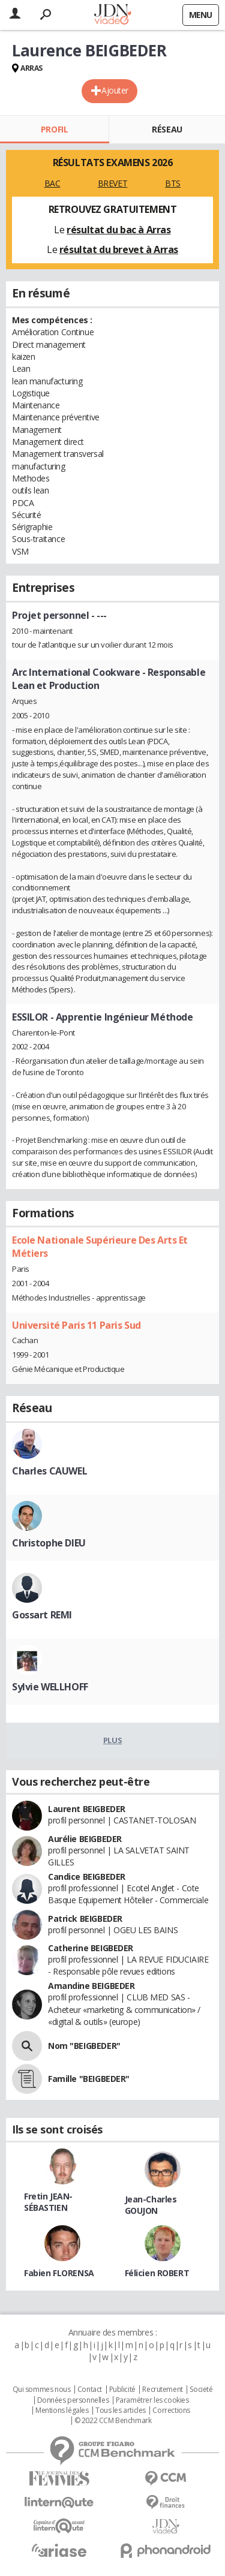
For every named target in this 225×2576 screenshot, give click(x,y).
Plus (112, 1740)
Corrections (171, 2410)
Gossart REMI (42, 1614)
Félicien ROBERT (157, 2273)
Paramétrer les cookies (152, 2400)
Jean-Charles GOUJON (151, 2204)
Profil (54, 129)
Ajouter (114, 90)
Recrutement (162, 2389)
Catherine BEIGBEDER (90, 1948)
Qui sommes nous (42, 2389)
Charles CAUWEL (49, 1470)
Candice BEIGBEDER (86, 1876)
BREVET (112, 183)
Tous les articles (120, 2410)
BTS (173, 183)
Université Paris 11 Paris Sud (76, 1325)
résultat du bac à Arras (118, 229)
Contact (89, 2389)
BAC (52, 183)
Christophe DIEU (49, 1542)
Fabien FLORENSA (59, 2273)
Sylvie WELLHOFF (50, 1686)
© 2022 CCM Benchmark (113, 2420)
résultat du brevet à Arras (118, 249)
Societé (201, 2389)
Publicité (122, 2389)
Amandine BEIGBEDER (91, 1985)
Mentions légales (61, 2410)
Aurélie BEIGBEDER (85, 1838)
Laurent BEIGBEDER (86, 1808)
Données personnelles (73, 2400)
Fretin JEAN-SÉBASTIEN (48, 2201)
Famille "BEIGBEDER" (89, 2078)
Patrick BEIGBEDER (85, 1918)
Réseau (167, 129)
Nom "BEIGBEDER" (84, 2045)
